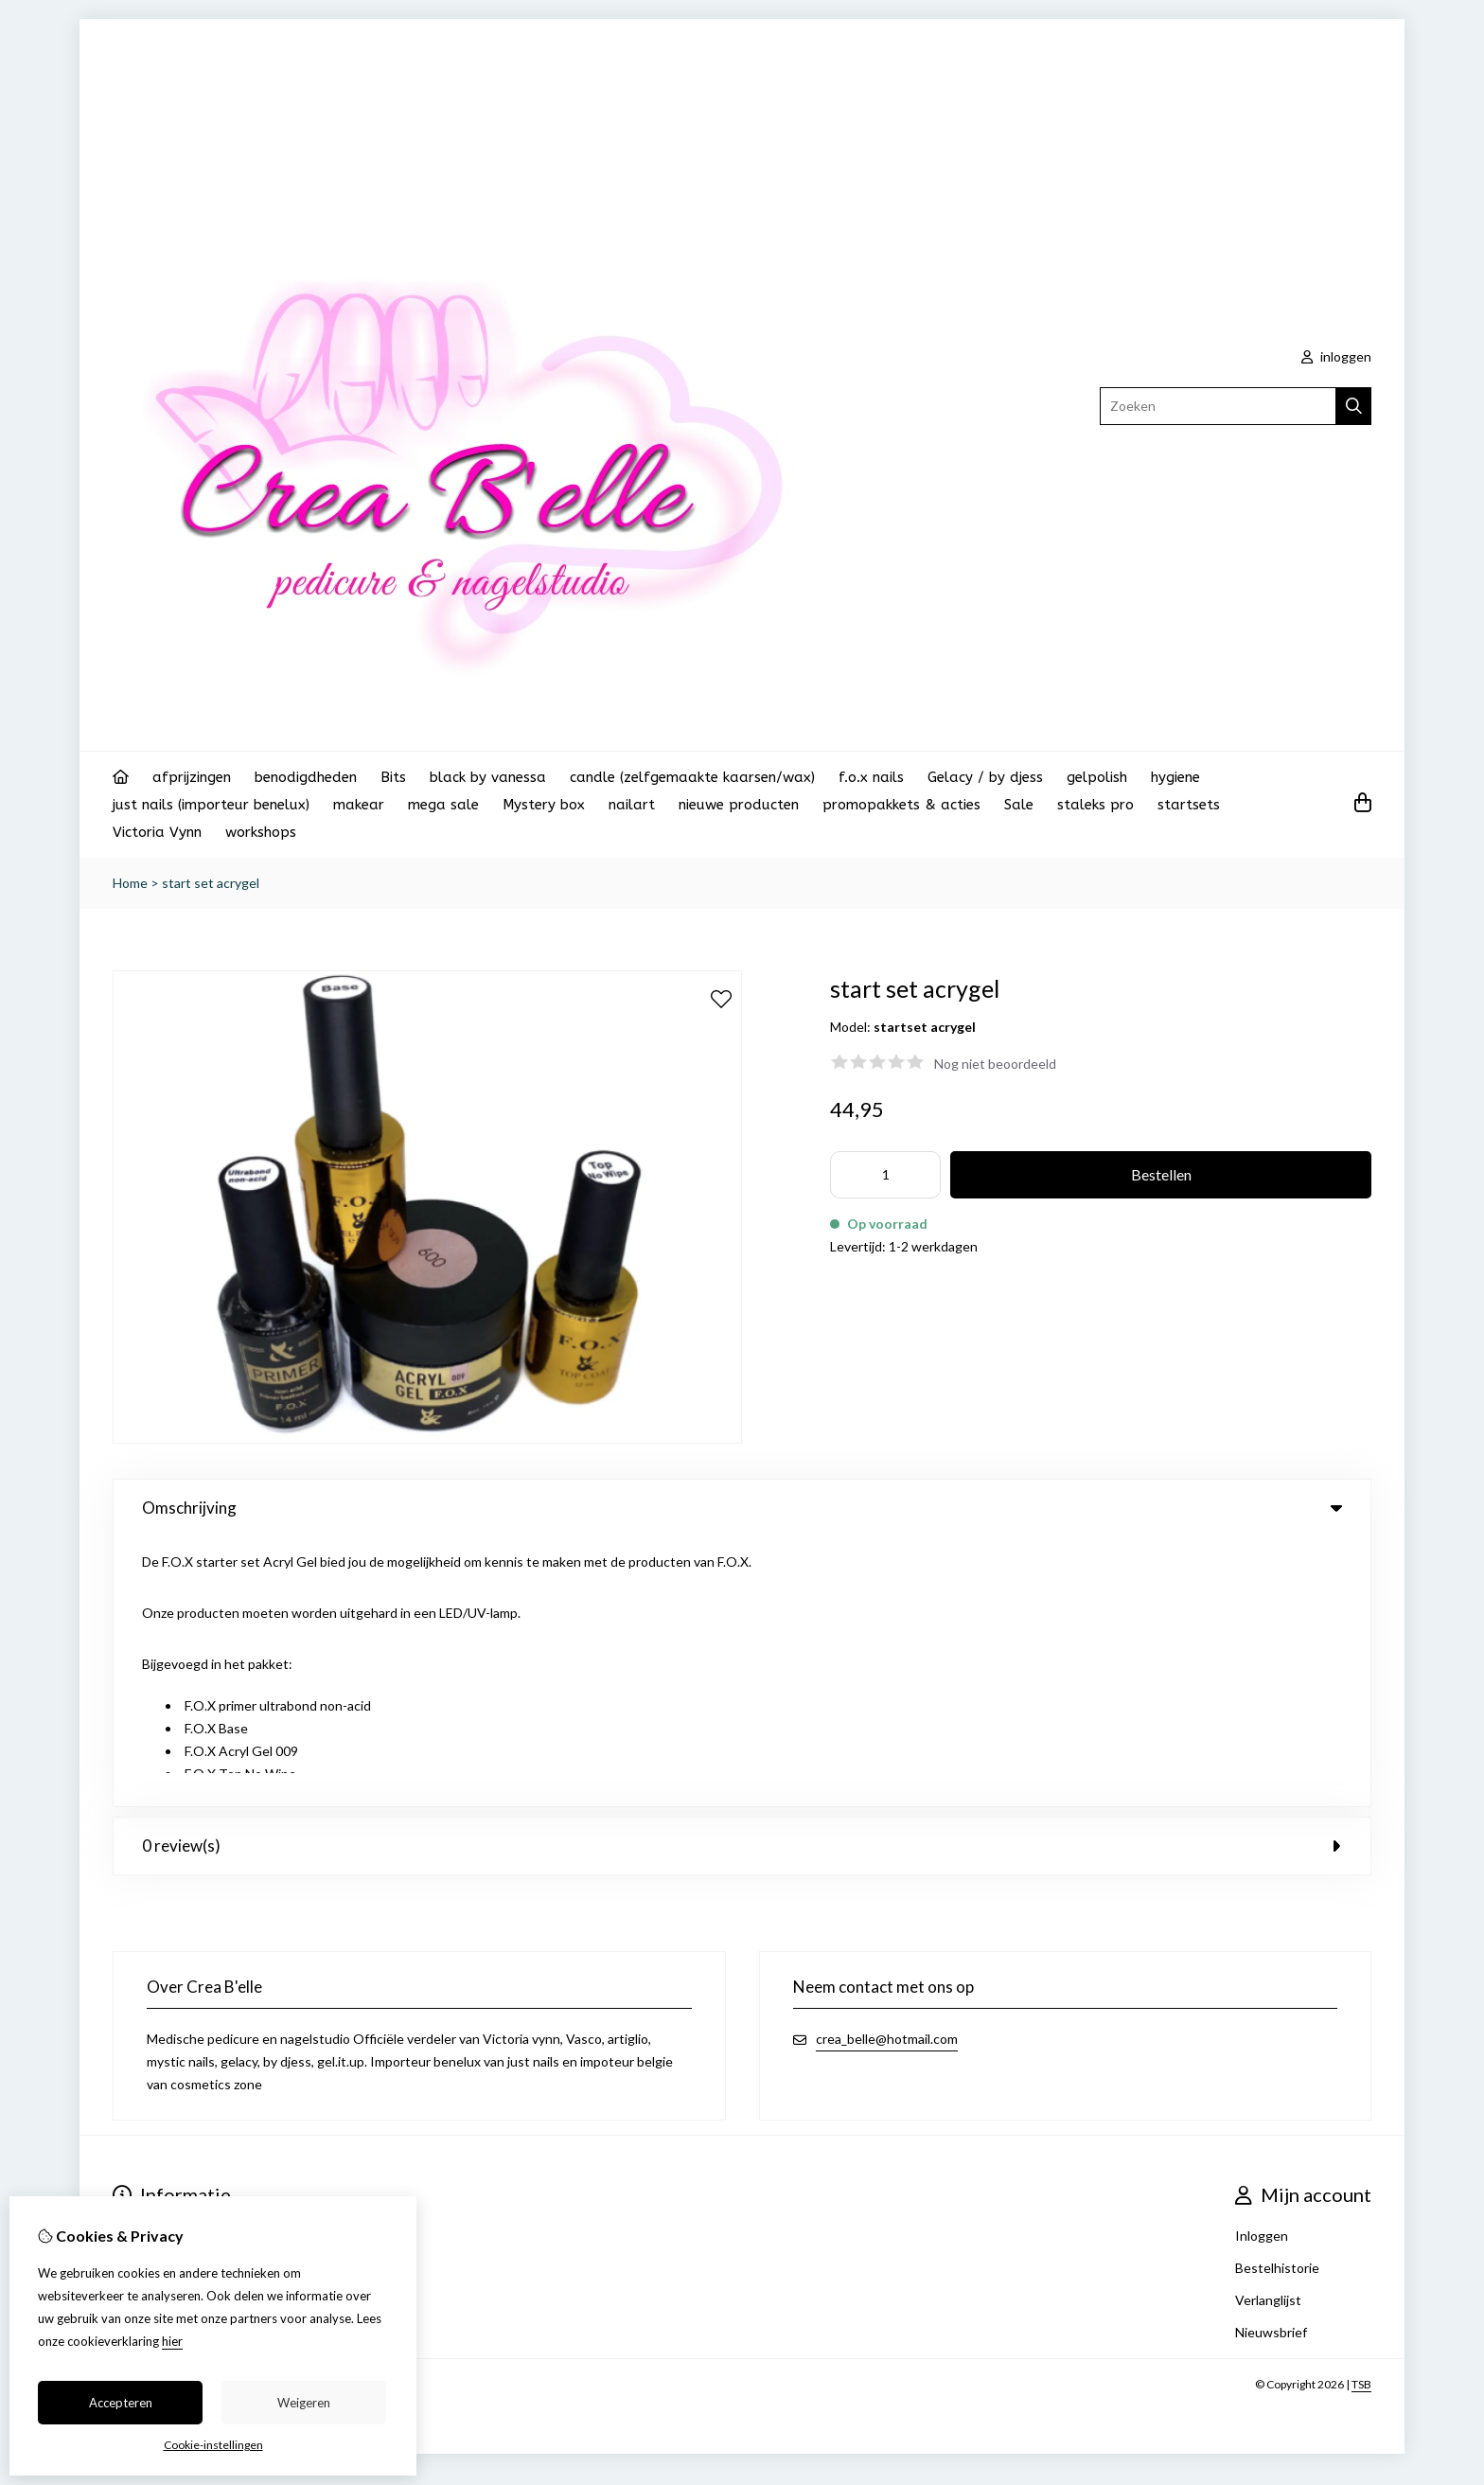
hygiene (1175, 777)
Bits (393, 777)
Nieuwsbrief (1271, 2062)
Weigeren (303, 2402)
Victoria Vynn (157, 832)
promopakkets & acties (901, 804)
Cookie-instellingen (213, 2445)
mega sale (443, 804)
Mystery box (544, 804)
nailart (632, 804)
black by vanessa (488, 777)
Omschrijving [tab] (742, 1508)
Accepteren (120, 2402)
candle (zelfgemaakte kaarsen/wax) (692, 777)
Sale (1019, 804)
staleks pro (1095, 804)
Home (130, 883)
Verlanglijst (1268, 2030)
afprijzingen (191, 777)
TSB (1361, 2114)
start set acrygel (210, 883)
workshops (260, 832)
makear (358, 804)
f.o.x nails (871, 777)
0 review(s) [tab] (742, 1576)
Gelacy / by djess (985, 777)
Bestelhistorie (1277, 1998)
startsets (1188, 804)
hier (172, 2341)
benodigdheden (306, 777)
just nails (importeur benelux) (211, 804)
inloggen (1336, 356)
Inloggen (1261, 1966)
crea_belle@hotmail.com (887, 1769)
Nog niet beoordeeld (995, 1064)
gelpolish (1097, 777)
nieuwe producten (739, 804)
